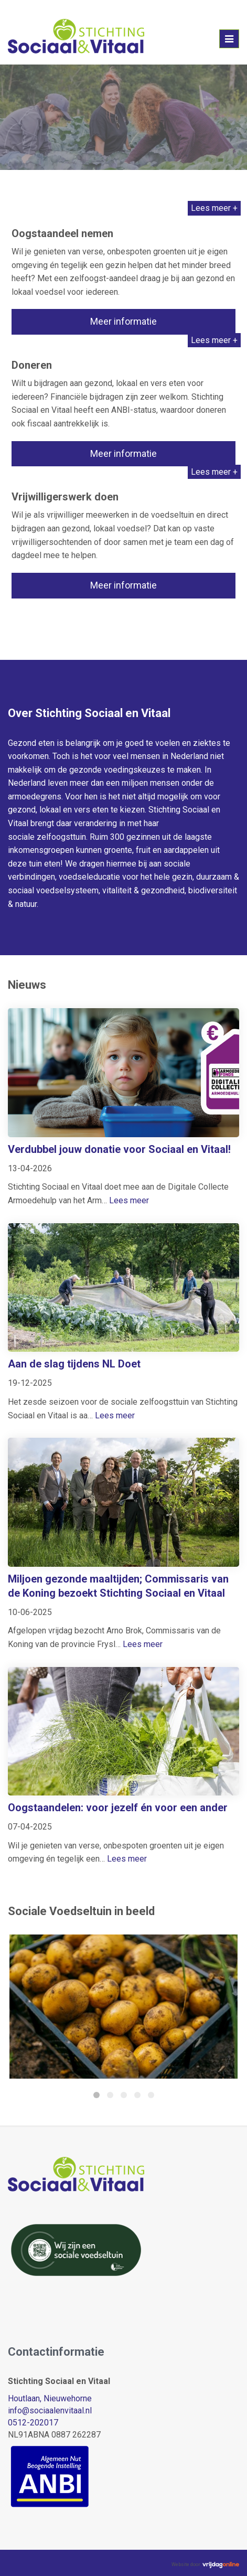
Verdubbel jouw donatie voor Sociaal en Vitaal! (119, 1149)
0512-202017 (33, 2423)
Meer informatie (123, 321)
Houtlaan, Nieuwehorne (50, 2398)
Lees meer (129, 1200)
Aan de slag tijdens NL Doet (74, 1364)
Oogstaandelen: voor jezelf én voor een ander (118, 1807)
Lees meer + (214, 208)
